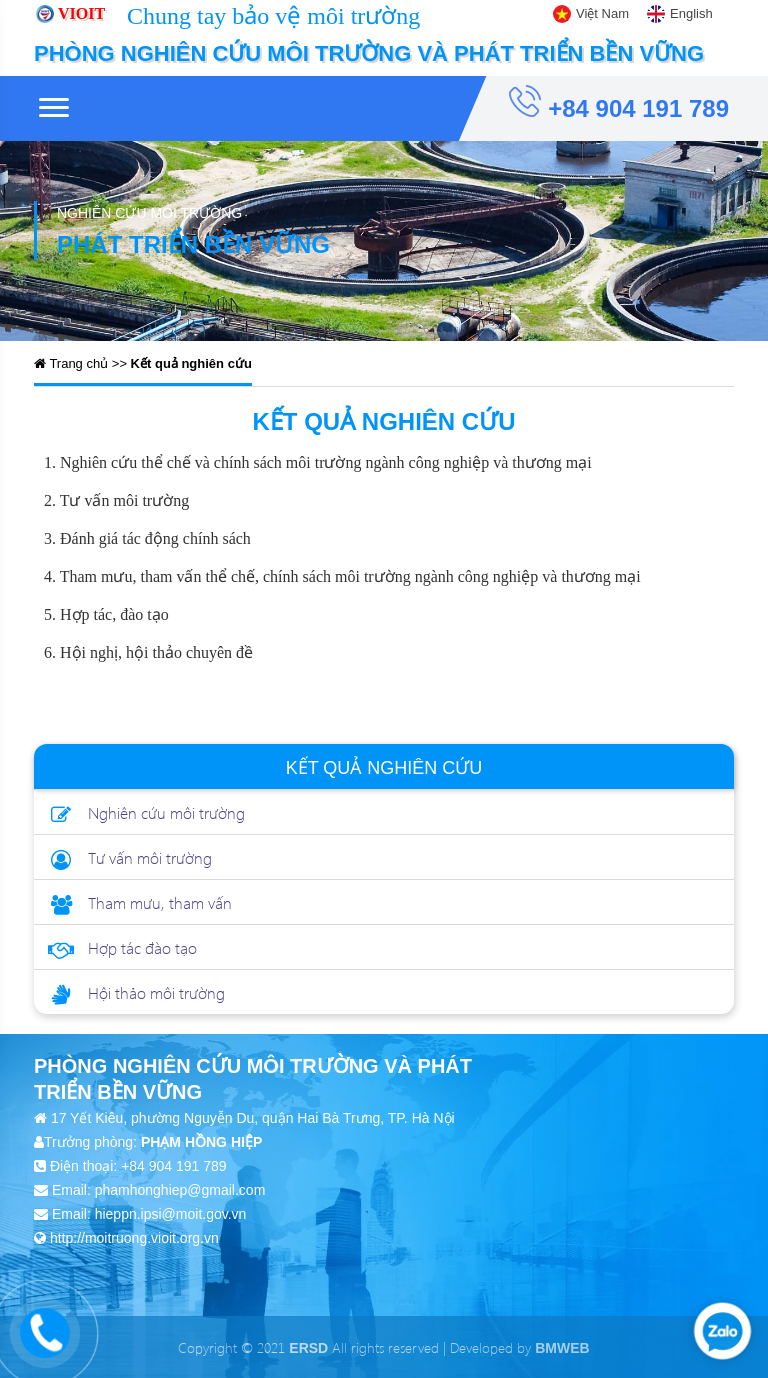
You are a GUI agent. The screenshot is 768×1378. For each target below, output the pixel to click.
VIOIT (81, 13)
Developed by (519, 1347)
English (691, 13)
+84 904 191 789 (619, 103)
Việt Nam (602, 13)
